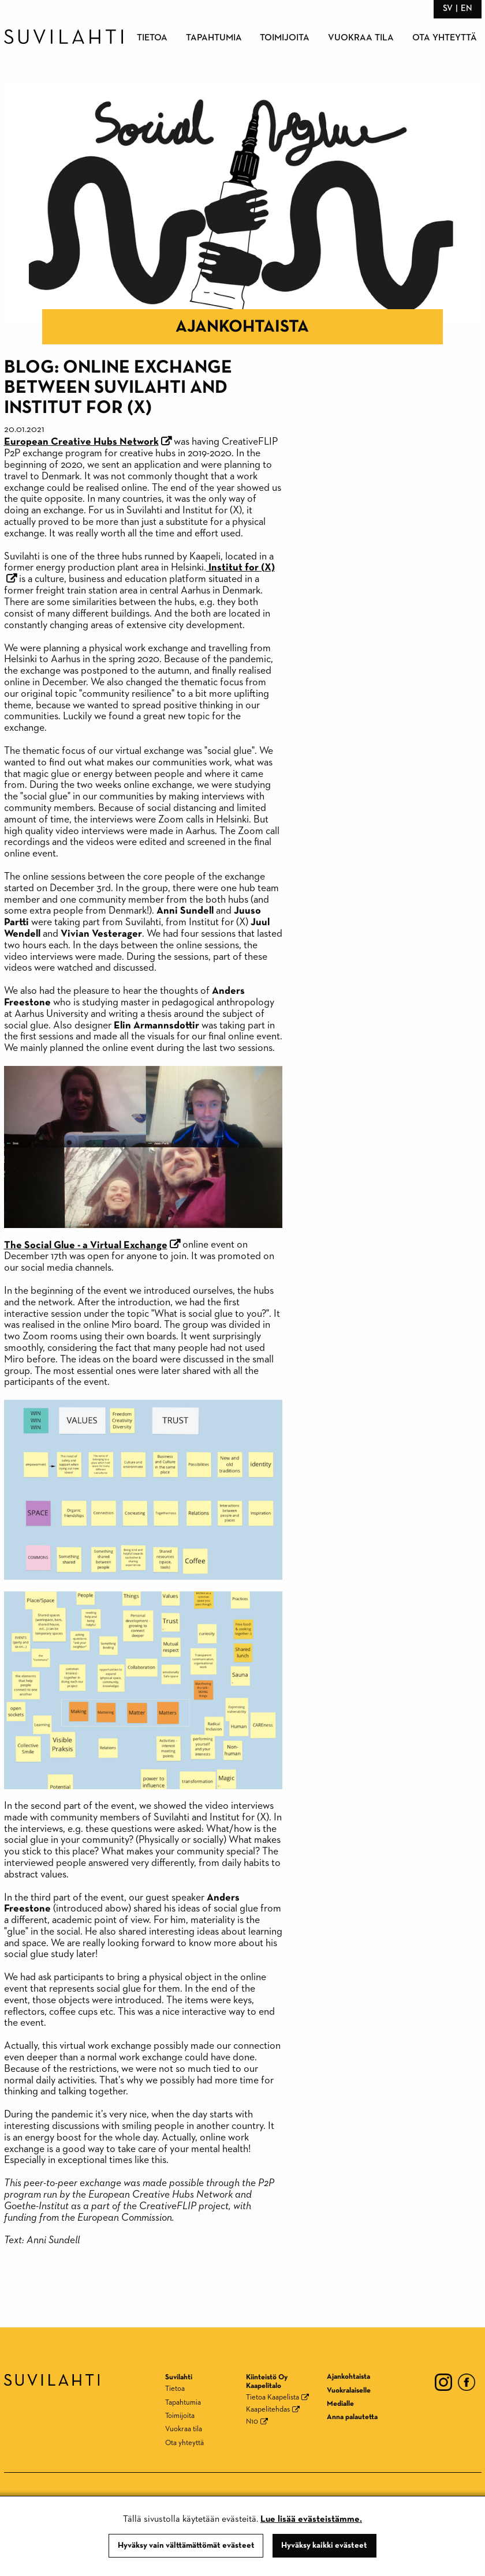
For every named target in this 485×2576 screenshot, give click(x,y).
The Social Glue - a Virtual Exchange (85, 1245)
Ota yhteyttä (444, 38)
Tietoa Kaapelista (272, 2397)
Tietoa (152, 38)
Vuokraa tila (361, 38)
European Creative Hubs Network (81, 442)
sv (448, 8)
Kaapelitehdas (268, 2409)
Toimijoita (284, 38)
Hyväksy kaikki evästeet (324, 2545)
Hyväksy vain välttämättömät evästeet (186, 2545)
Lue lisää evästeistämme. (311, 2519)
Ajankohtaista (242, 327)
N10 (252, 2421)
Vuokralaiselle (349, 2390)
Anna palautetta (352, 2417)
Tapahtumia (214, 38)
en (466, 8)
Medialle (340, 2404)
